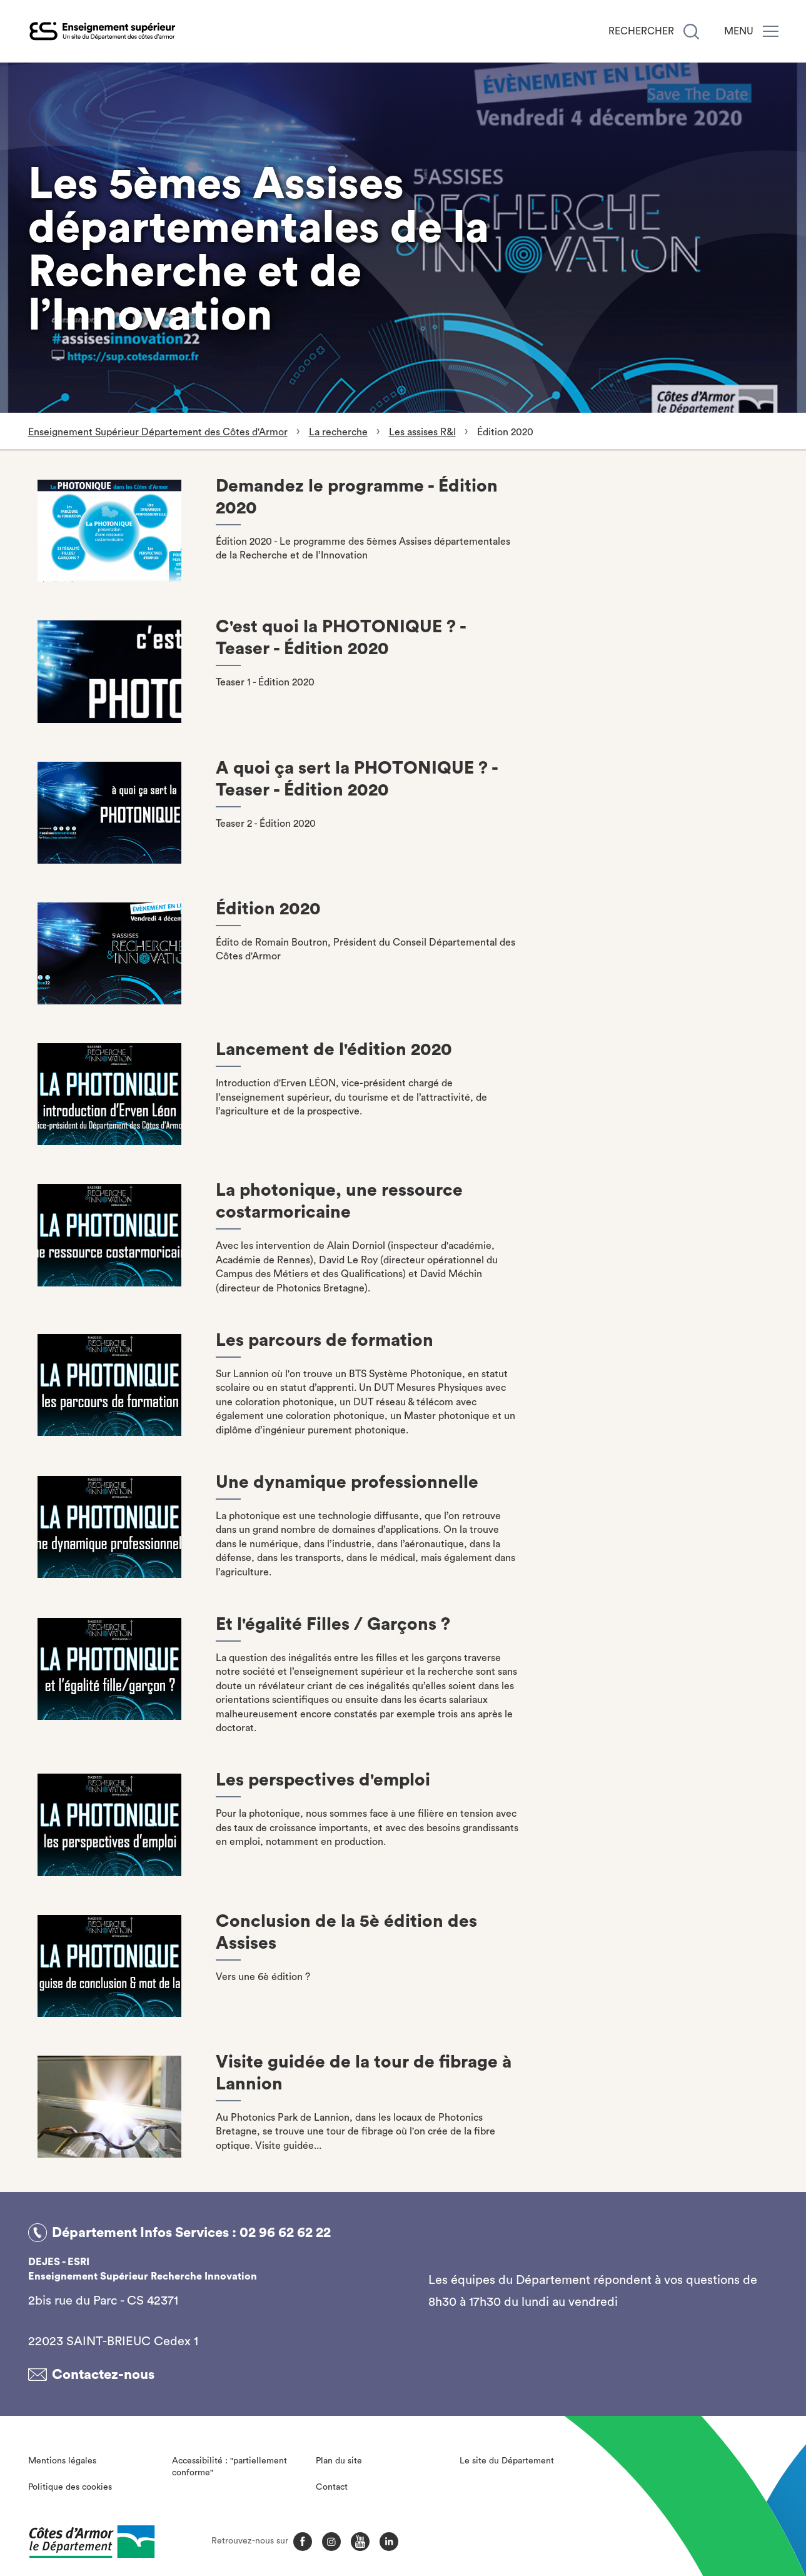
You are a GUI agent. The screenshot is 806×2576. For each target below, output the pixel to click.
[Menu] (770, 31)
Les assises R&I (422, 432)
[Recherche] (691, 31)
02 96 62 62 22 (285, 2233)
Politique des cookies (70, 2487)
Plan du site (339, 2460)
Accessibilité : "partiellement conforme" (229, 2466)
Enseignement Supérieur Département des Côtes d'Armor (158, 432)
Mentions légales (62, 2460)
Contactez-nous (103, 2375)
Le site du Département (507, 2460)
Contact (332, 2487)
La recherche (338, 432)
